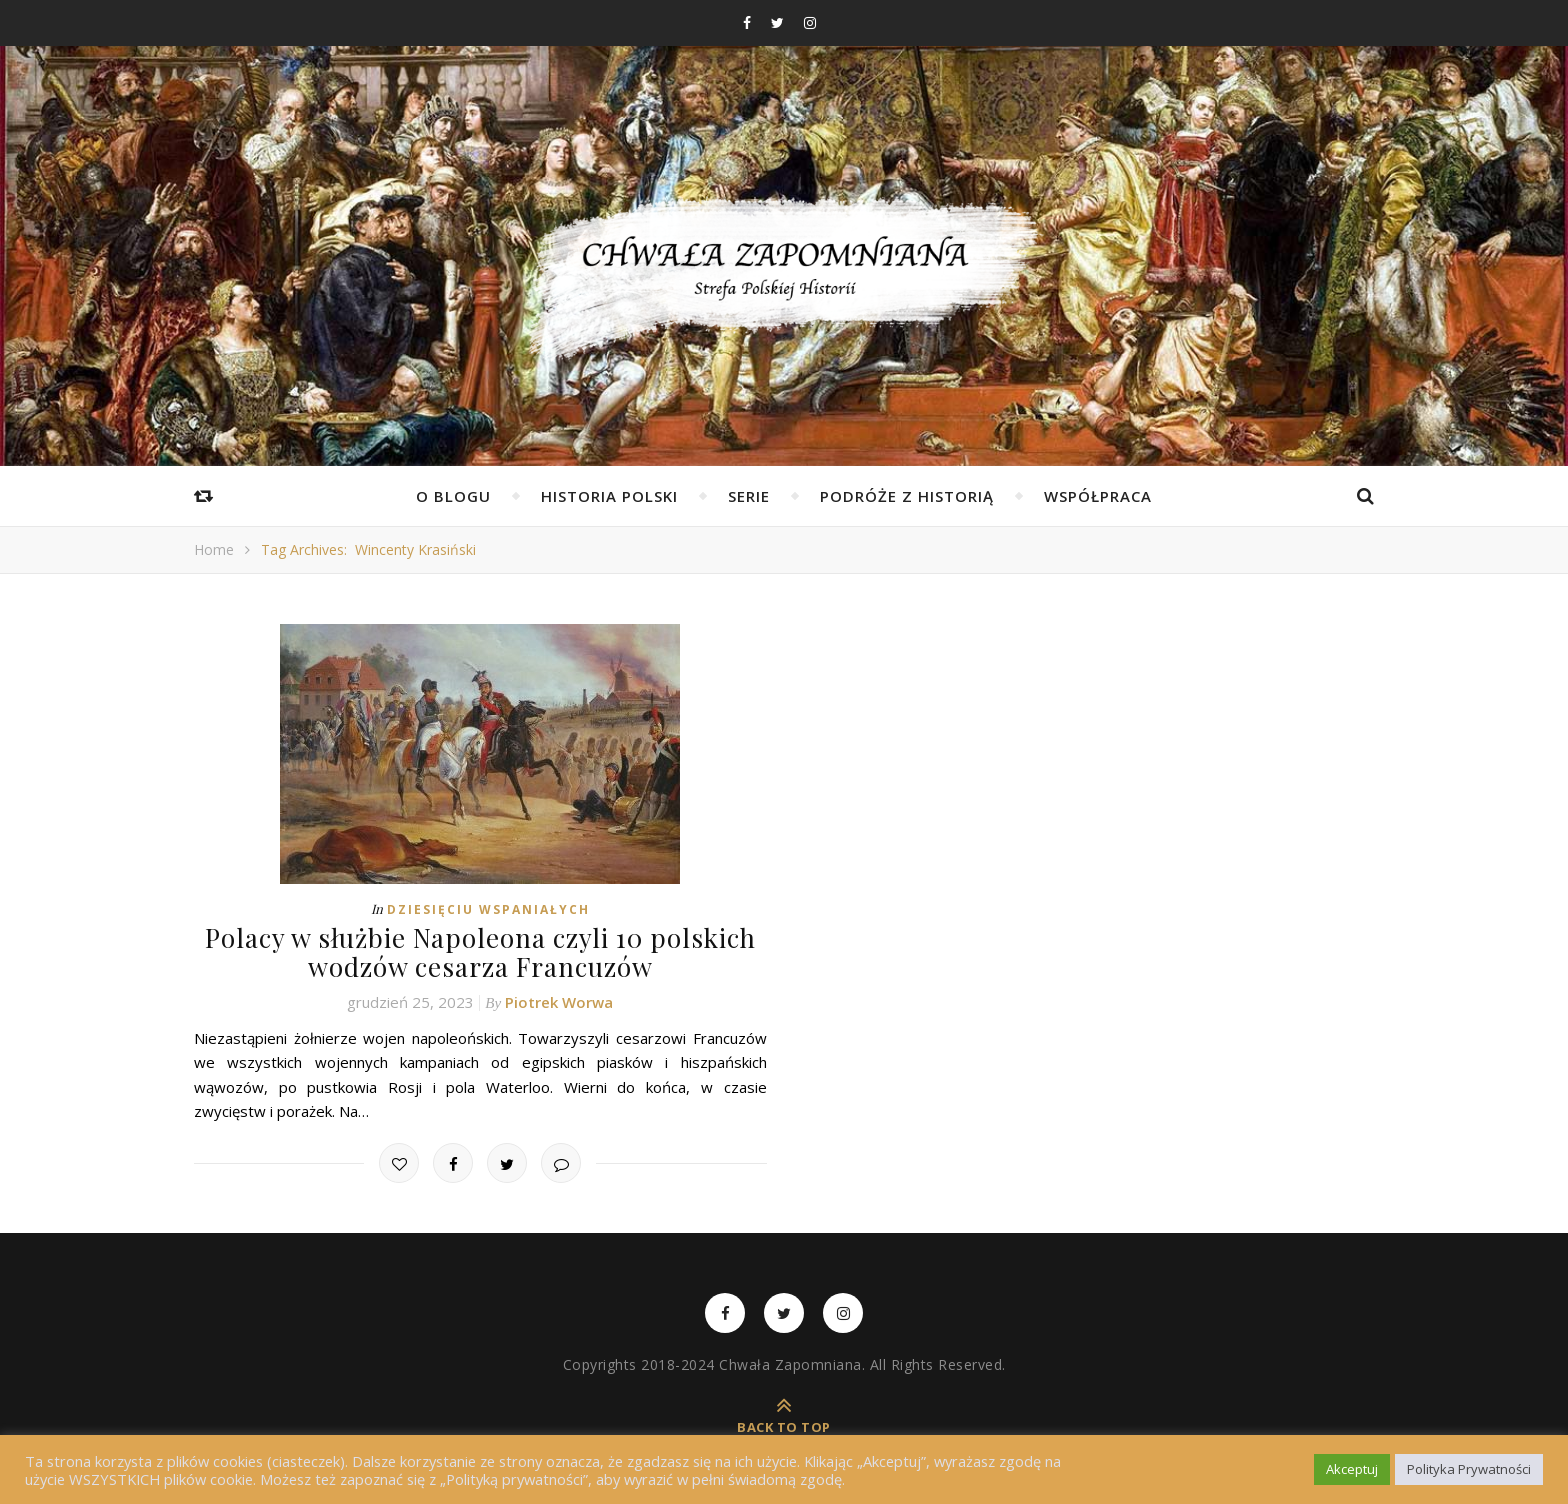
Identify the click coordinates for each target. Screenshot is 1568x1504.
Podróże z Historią (907, 496)
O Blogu (453, 496)
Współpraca (1098, 496)
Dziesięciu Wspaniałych (488, 909)
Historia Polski (609, 496)
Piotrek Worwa (559, 1002)
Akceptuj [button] (1352, 1469)
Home (214, 549)
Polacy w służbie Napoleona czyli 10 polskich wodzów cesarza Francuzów (480, 952)
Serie (749, 496)
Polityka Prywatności (1469, 1469)
